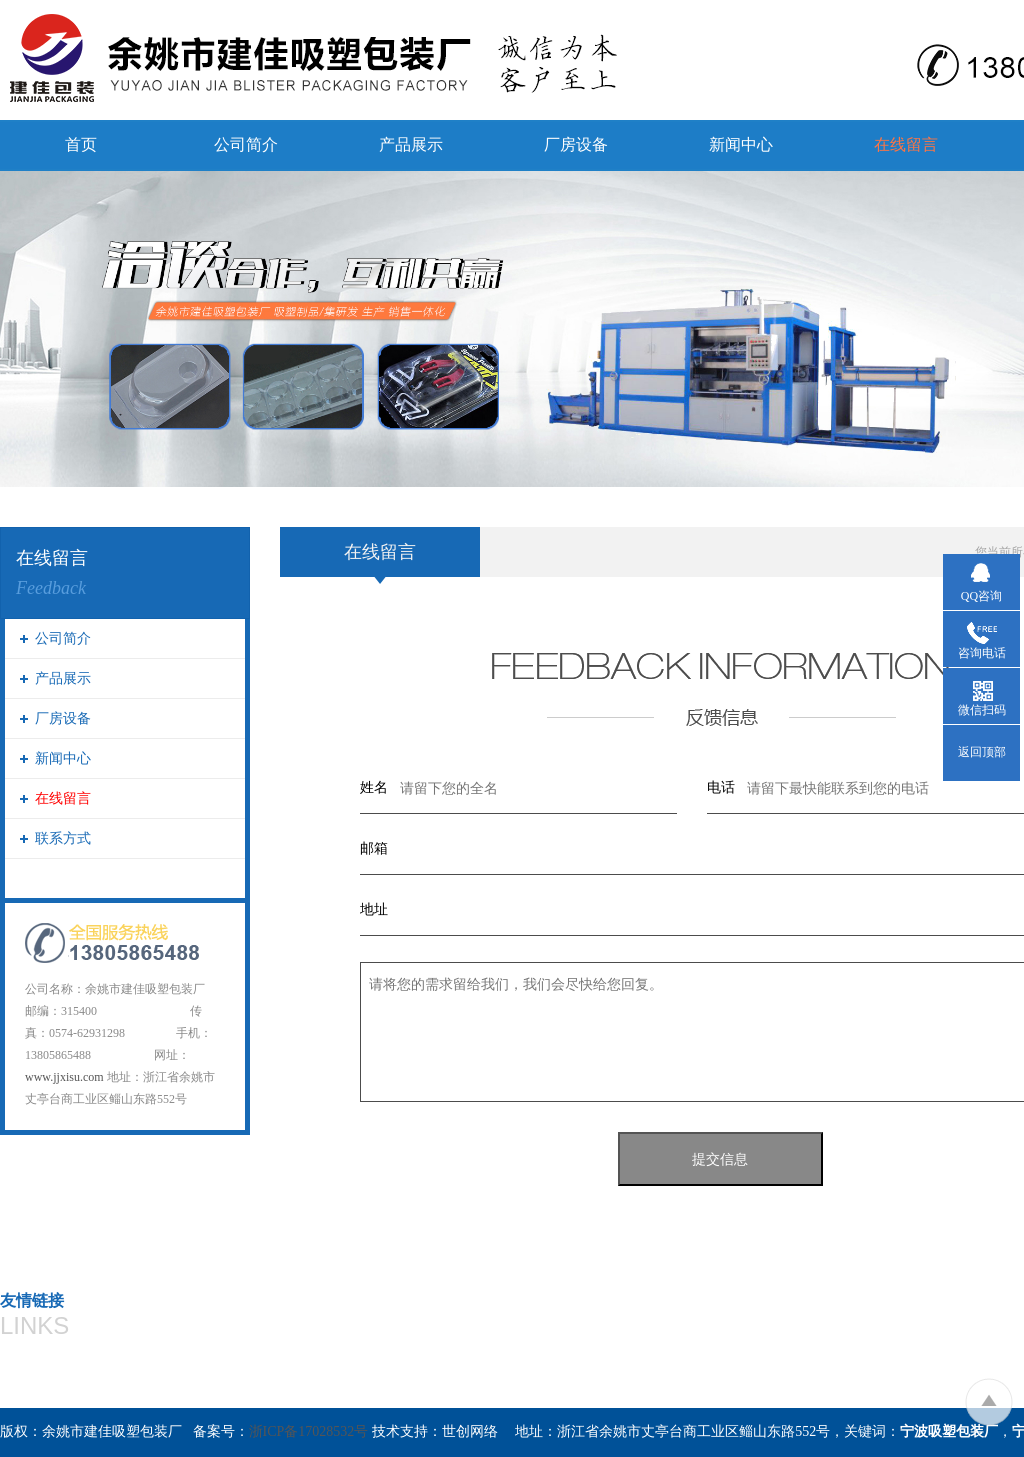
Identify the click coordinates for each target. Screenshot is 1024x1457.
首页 (81, 144)
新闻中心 (741, 144)
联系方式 (63, 838)
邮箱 (374, 848)
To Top (988, 1401)
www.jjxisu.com (64, 1077)
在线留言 (906, 144)
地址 (374, 909)
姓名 (374, 787)
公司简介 (246, 144)
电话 (721, 787)
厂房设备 (576, 144)
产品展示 (411, 144)
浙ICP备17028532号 (309, 1431)
